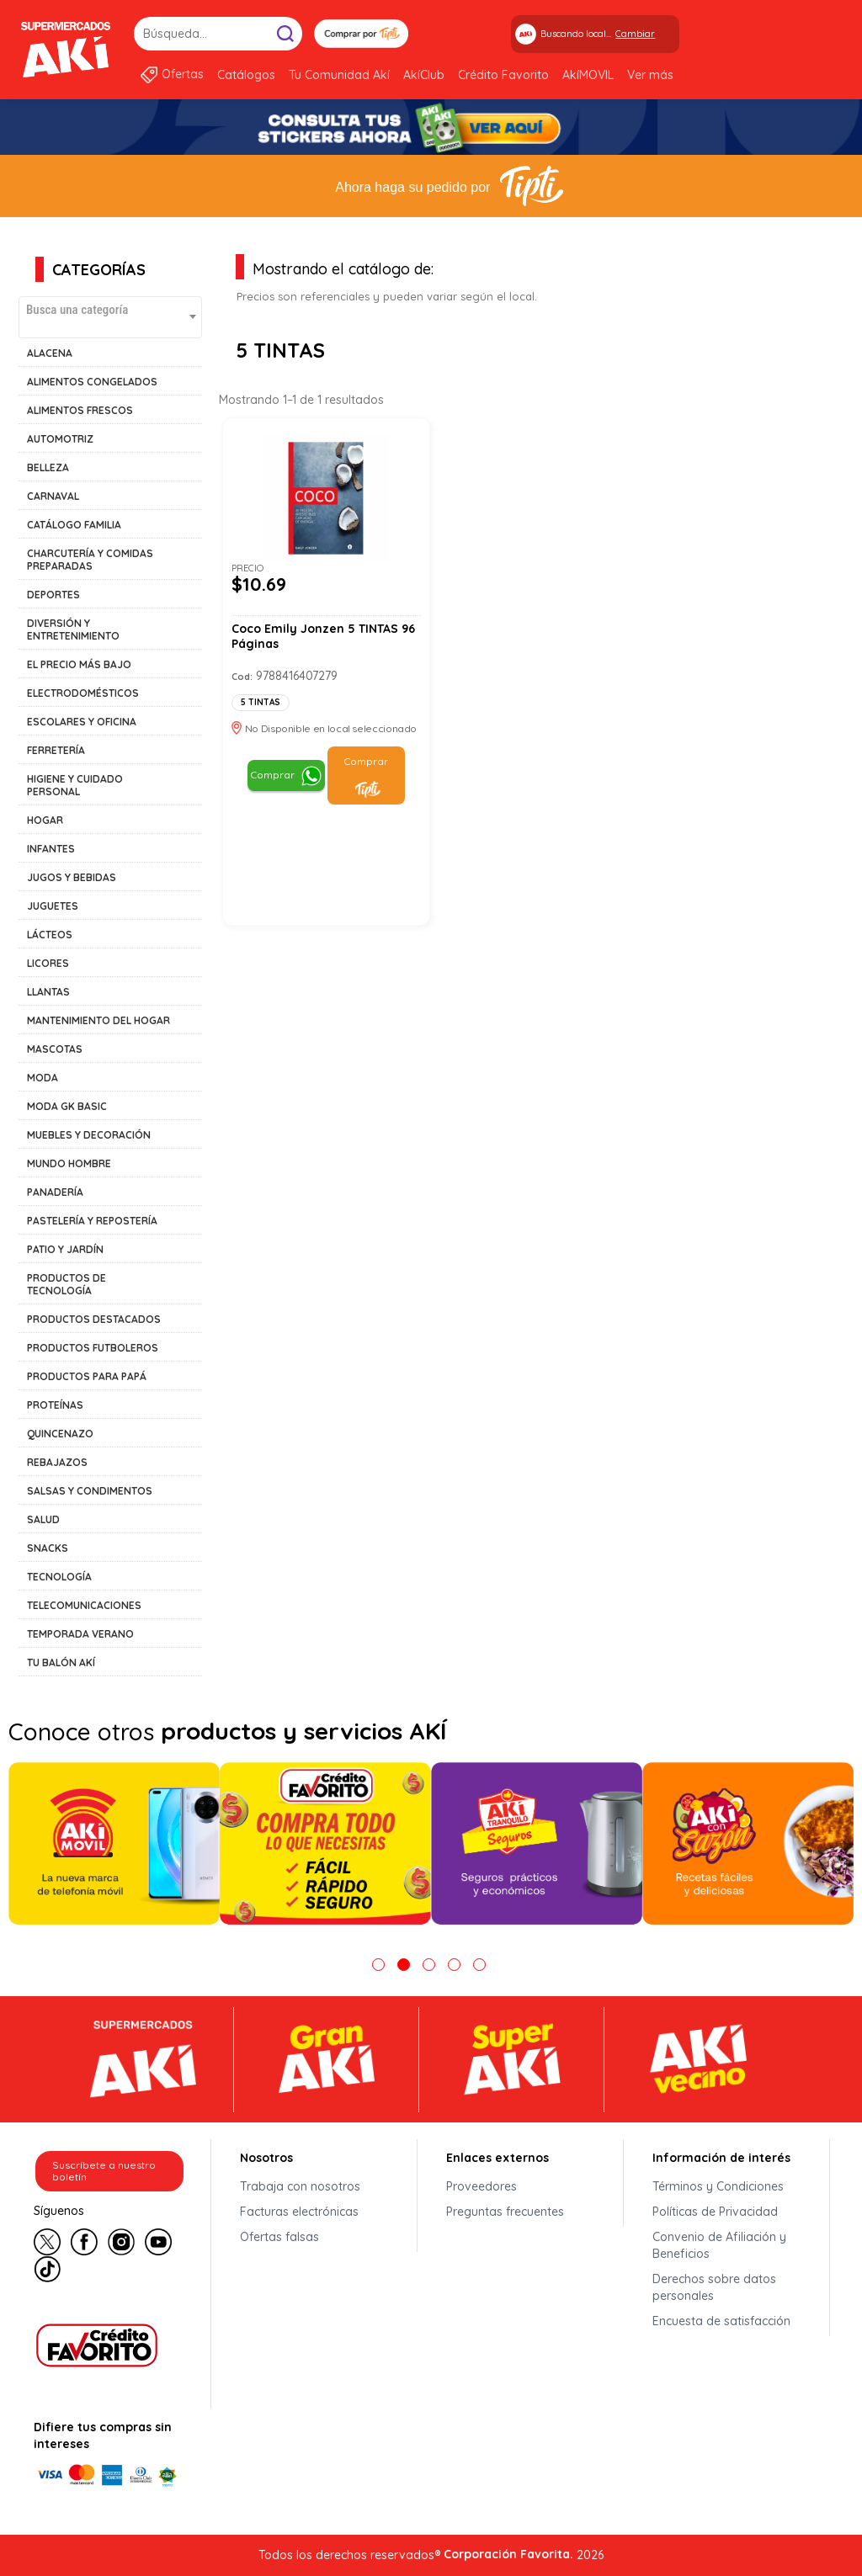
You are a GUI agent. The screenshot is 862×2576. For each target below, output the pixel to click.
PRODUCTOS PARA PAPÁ (86, 1376)
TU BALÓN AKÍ (61, 1662)
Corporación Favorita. (508, 2554)
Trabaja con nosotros (300, 2186)
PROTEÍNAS (55, 1405)
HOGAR (45, 820)
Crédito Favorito (503, 74)
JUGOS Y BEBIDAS (71, 877)
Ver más (650, 74)
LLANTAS (48, 991)
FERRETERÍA (56, 750)
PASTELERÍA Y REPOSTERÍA (92, 1220)
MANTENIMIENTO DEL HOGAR (98, 1020)
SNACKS (47, 1548)
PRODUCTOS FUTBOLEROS (92, 1347)
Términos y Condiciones (718, 2186)
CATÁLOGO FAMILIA (74, 524)
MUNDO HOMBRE (69, 1163)
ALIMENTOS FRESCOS (80, 410)
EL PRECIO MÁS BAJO (79, 664)
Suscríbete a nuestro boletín (104, 2171)
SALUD (43, 1519)
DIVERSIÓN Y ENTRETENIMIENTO (73, 629)
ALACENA (49, 353)
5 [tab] (479, 1964)
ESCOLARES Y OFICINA (81, 721)
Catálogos (246, 74)
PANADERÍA (55, 1192)
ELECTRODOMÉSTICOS (83, 693)
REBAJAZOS (57, 1462)
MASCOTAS (54, 1049)
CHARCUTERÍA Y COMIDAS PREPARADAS (90, 559)
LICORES (48, 963)
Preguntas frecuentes (505, 2211)
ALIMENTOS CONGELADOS (92, 381)
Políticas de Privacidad (715, 2211)
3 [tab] (429, 1964)
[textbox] (110, 309)
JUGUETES (52, 906)
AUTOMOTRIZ (60, 439)
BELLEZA (48, 467)
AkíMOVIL (588, 74)
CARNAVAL (53, 496)
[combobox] (110, 317)
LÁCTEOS (49, 934)
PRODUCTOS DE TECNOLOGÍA (66, 1284)
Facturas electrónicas (299, 2211)
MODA (42, 1077)
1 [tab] (378, 1964)
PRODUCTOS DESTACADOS (94, 1319)
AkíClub (423, 74)
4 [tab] (454, 1964)
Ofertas (183, 74)
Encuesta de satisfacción (721, 2321)
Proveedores (481, 2186)
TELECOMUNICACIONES (84, 1605)
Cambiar (635, 34)
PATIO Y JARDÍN (65, 1249)
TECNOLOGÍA (59, 1576)
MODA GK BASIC (67, 1106)
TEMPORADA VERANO (80, 1634)
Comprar (272, 774)
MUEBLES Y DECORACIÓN (89, 1135)
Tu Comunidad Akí (339, 74)
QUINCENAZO (60, 1433)
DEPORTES (53, 594)
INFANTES (51, 848)
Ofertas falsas (279, 2236)
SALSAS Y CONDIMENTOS (89, 1491)
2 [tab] (403, 1964)
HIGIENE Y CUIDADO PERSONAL (75, 785)
